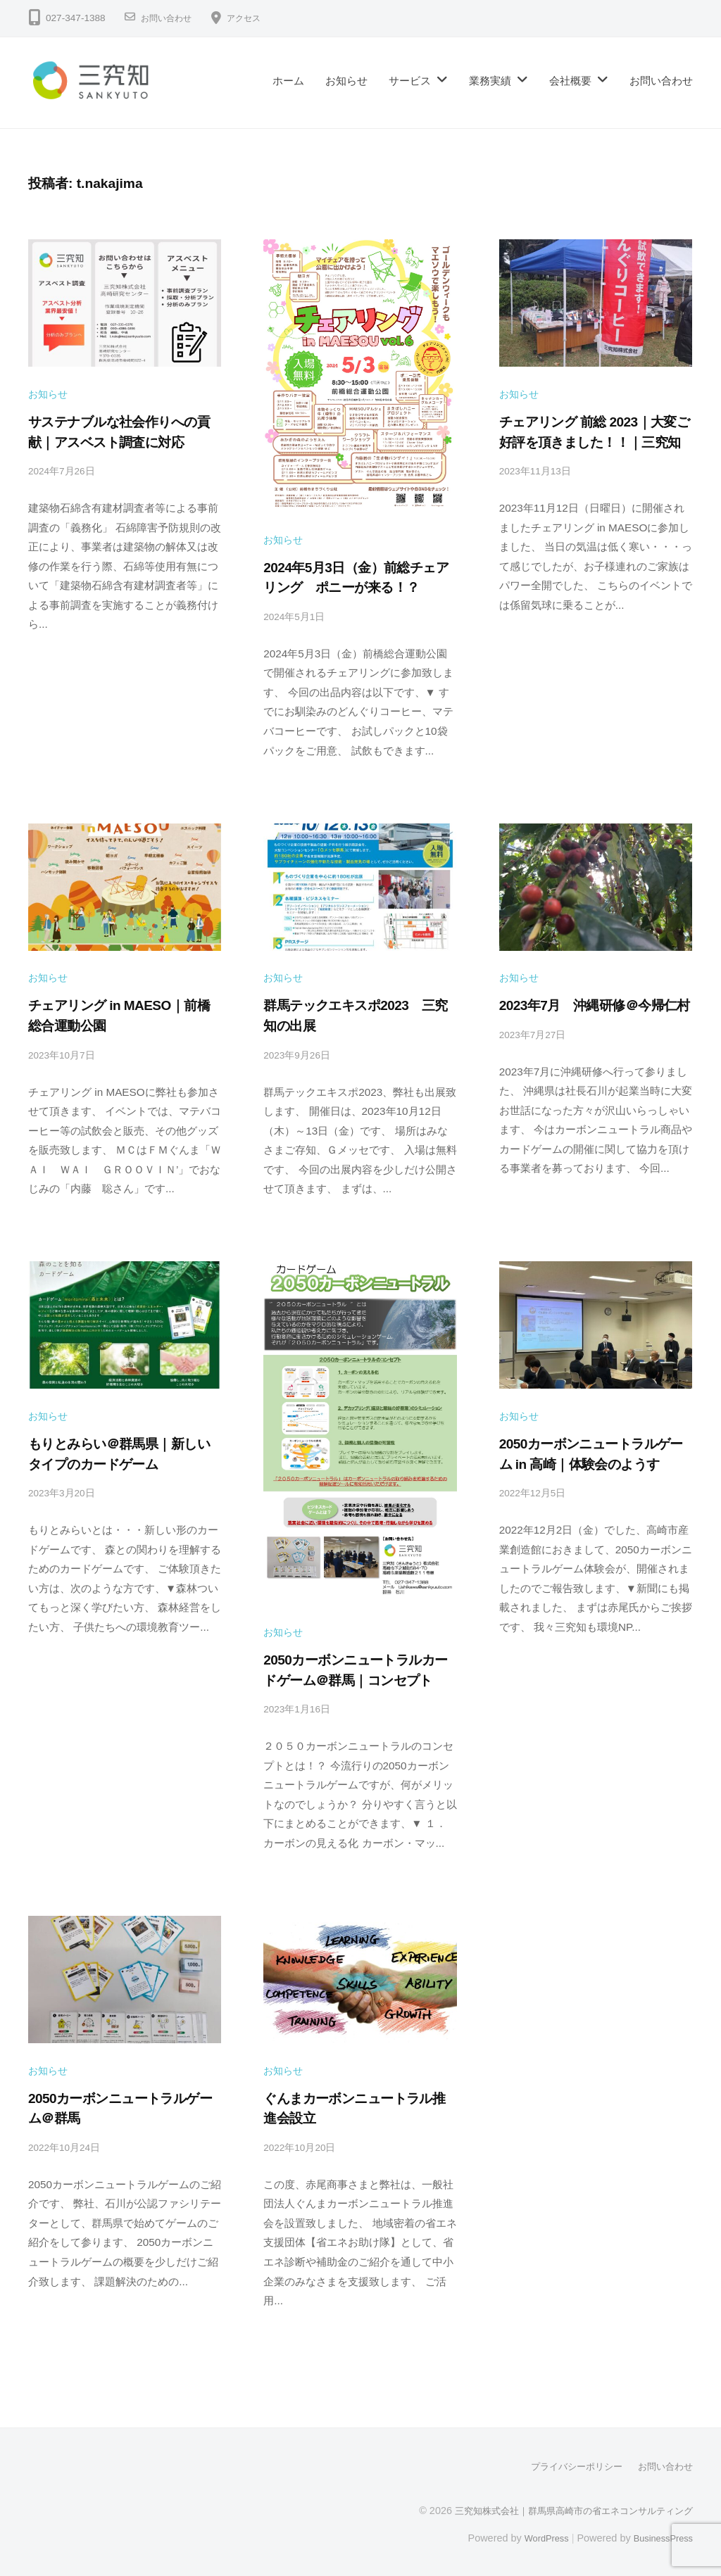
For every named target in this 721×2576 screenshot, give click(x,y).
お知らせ (346, 81)
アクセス (255, 18)
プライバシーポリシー (569, 2464)
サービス (410, 81)
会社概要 (570, 81)
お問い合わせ (170, 18)
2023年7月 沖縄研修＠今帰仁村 (595, 1005)
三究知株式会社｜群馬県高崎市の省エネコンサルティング (565, 2508)
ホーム (288, 81)
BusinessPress (660, 2536)
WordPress (535, 2536)
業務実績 (490, 81)
